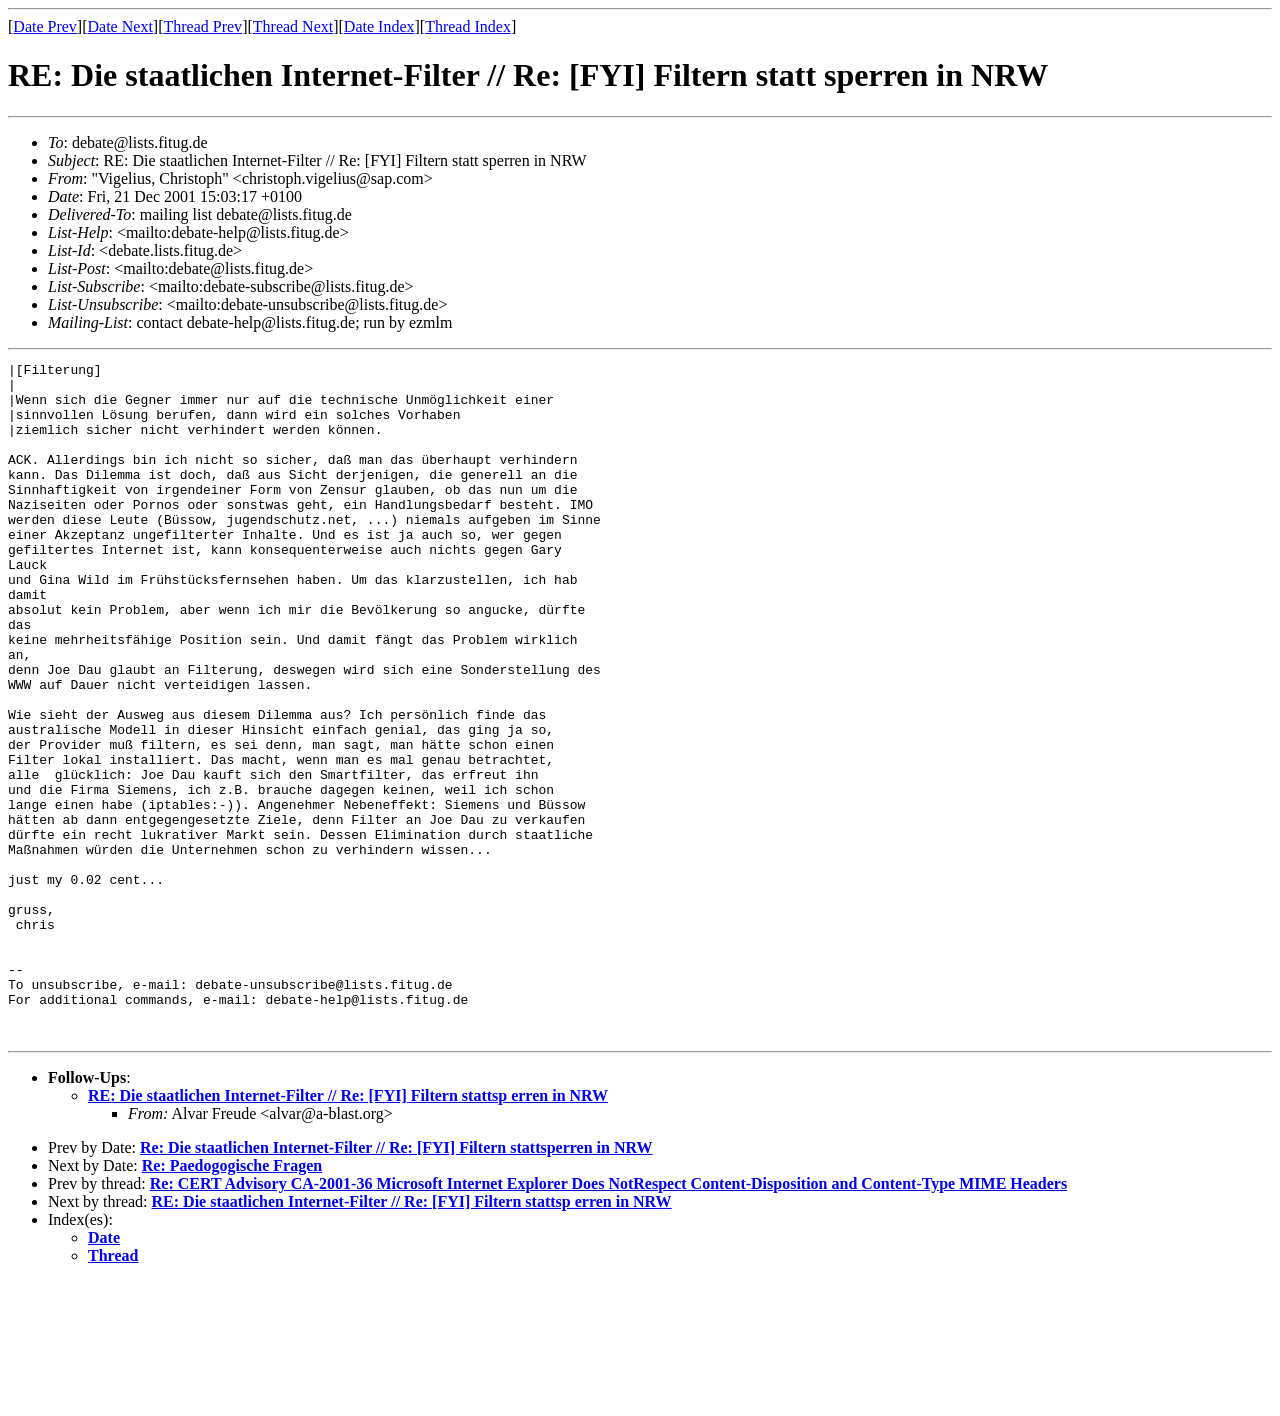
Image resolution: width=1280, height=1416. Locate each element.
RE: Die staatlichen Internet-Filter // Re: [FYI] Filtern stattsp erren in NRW (348, 1230)
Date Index (379, 26)
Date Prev (45, 26)
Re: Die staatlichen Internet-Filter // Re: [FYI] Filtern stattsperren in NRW (396, 1282)
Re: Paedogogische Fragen (232, 1300)
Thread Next (293, 26)
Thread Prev (202, 26)
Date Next (120, 26)
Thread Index (468, 26)
